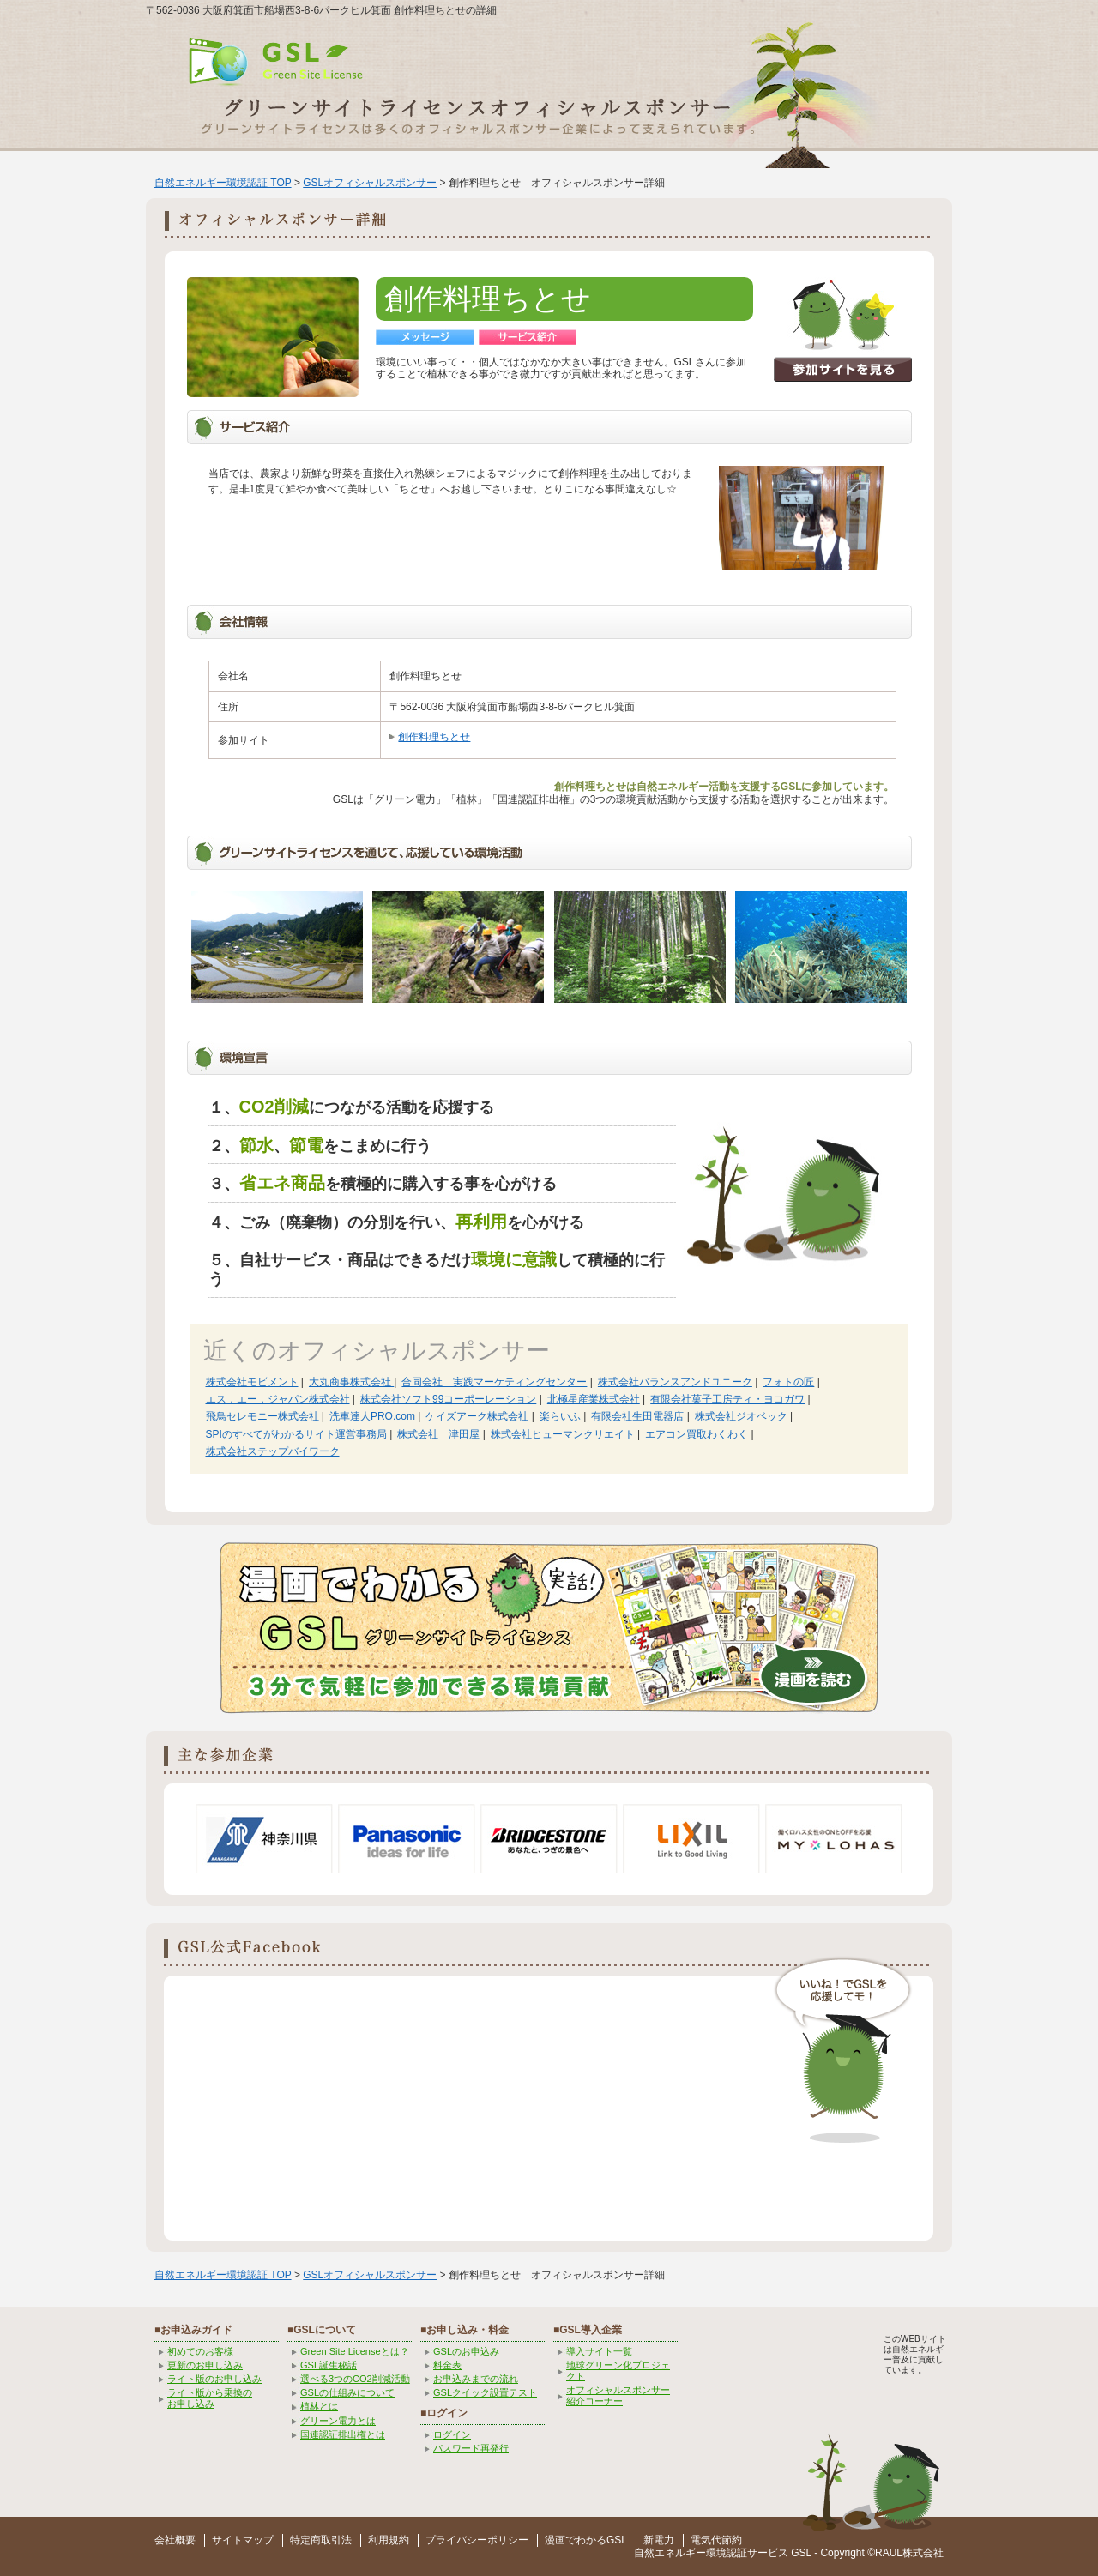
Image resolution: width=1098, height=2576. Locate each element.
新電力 (658, 2540)
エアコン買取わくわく (696, 1434)
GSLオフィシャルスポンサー (370, 183)
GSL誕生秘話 (328, 2365)
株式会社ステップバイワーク (273, 1451)
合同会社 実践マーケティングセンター (494, 1382)
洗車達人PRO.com (372, 1416)
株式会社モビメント (252, 1382)
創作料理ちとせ (434, 737)
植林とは (319, 2406)
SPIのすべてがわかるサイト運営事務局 (296, 1434)
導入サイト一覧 (599, 2351)
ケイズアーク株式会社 (476, 1416)
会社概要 (175, 2540)
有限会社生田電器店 (637, 1416)
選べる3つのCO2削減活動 (355, 2379)
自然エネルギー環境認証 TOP (223, 183)
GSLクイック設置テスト (485, 2392)
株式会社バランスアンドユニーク (675, 1382)
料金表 (447, 2365)
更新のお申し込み (205, 2365)
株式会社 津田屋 (438, 1434)
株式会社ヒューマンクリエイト (563, 1434)
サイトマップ (243, 2540)
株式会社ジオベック (741, 1416)
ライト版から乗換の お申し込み (209, 2398)
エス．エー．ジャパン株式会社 (278, 1399)
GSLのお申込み (466, 2351)
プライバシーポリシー (476, 2540)
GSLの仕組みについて (347, 2392)
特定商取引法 (321, 2540)
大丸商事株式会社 (351, 1382)
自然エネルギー (670, 2553)
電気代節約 (716, 2540)
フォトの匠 (788, 1382)
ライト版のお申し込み (214, 2379)
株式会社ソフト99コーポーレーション (448, 1399)
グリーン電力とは (338, 2421)
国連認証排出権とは (342, 2434)
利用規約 (388, 2540)
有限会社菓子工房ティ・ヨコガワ (727, 1399)
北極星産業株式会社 (593, 1399)
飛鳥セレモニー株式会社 (262, 1416)
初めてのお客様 (200, 2351)
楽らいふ (560, 1416)
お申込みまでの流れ (475, 2379)
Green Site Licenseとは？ (354, 2351)
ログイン (452, 2434)
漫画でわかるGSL (586, 2540)
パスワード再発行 (471, 2448)
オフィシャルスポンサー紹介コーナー (618, 2395)
